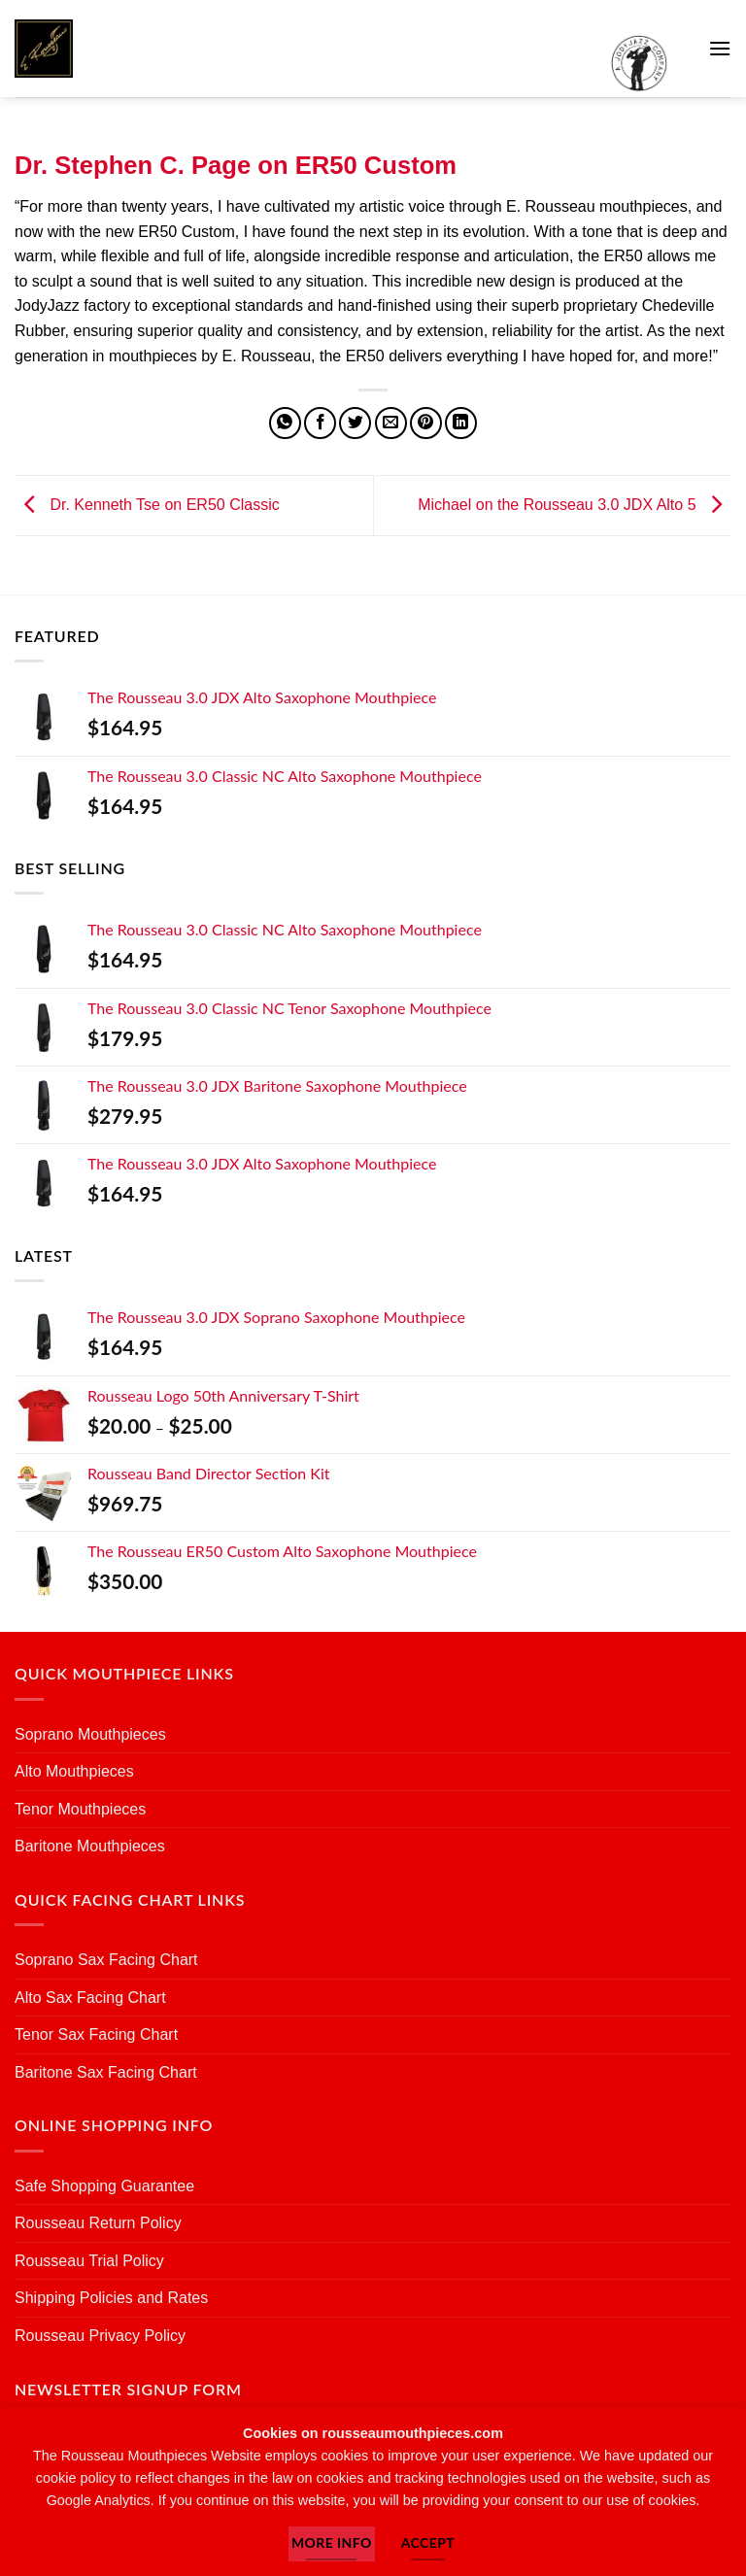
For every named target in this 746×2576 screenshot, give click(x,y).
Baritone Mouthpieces (90, 1846)
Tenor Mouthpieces (80, 1809)
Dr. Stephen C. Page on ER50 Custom (236, 165)
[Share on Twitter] (355, 423)
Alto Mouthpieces (74, 1771)
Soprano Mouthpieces (90, 1734)
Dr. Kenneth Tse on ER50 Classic (147, 504)
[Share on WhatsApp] (285, 423)
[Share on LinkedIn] (461, 423)
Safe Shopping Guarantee (104, 2186)
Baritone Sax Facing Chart (106, 2072)
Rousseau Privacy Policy (100, 2335)
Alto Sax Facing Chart (90, 1997)
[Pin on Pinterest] (426, 423)
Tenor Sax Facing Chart (96, 2034)
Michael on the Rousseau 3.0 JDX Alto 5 (574, 504)
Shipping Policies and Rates (111, 2297)
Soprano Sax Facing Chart (106, 1959)
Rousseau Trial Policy (89, 2261)
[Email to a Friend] (391, 423)
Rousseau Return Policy (98, 2223)
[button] (719, 48)
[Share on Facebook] (320, 423)
